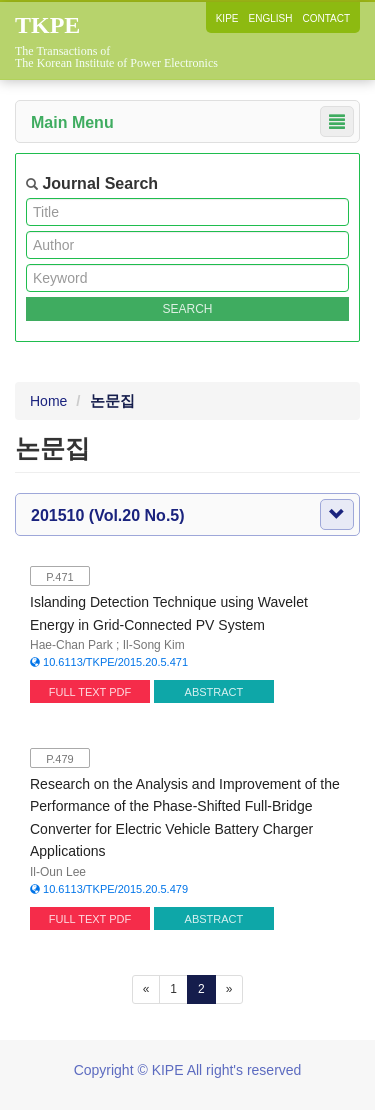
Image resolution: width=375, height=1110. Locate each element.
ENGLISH (271, 18)
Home (48, 401)
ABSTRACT (214, 692)
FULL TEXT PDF (90, 692)
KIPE (227, 18)
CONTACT (326, 18)
